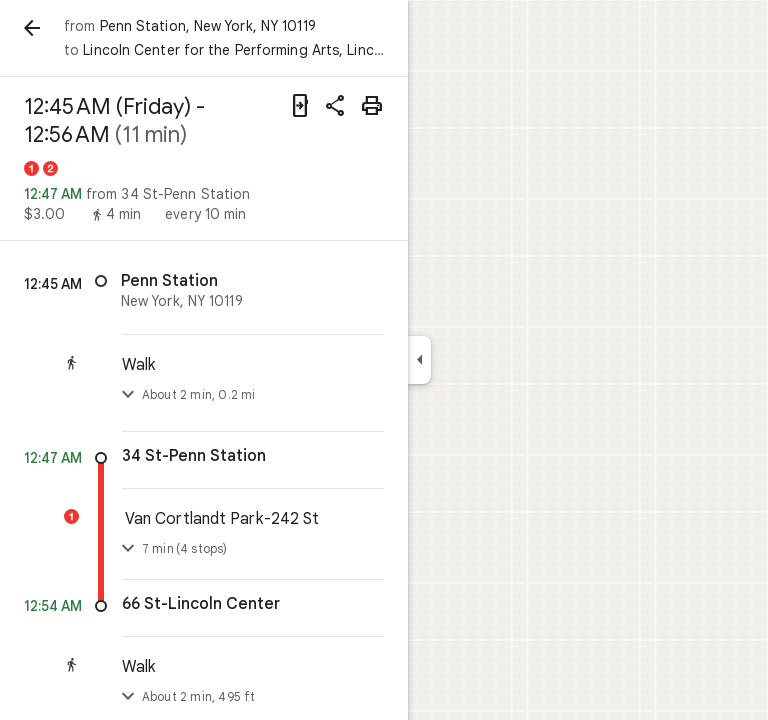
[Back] (32, 28)
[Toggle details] (128, 549)
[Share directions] (336, 106)
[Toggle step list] (128, 395)
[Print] (372, 106)
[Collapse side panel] (419, 360)
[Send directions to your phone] (300, 106)
